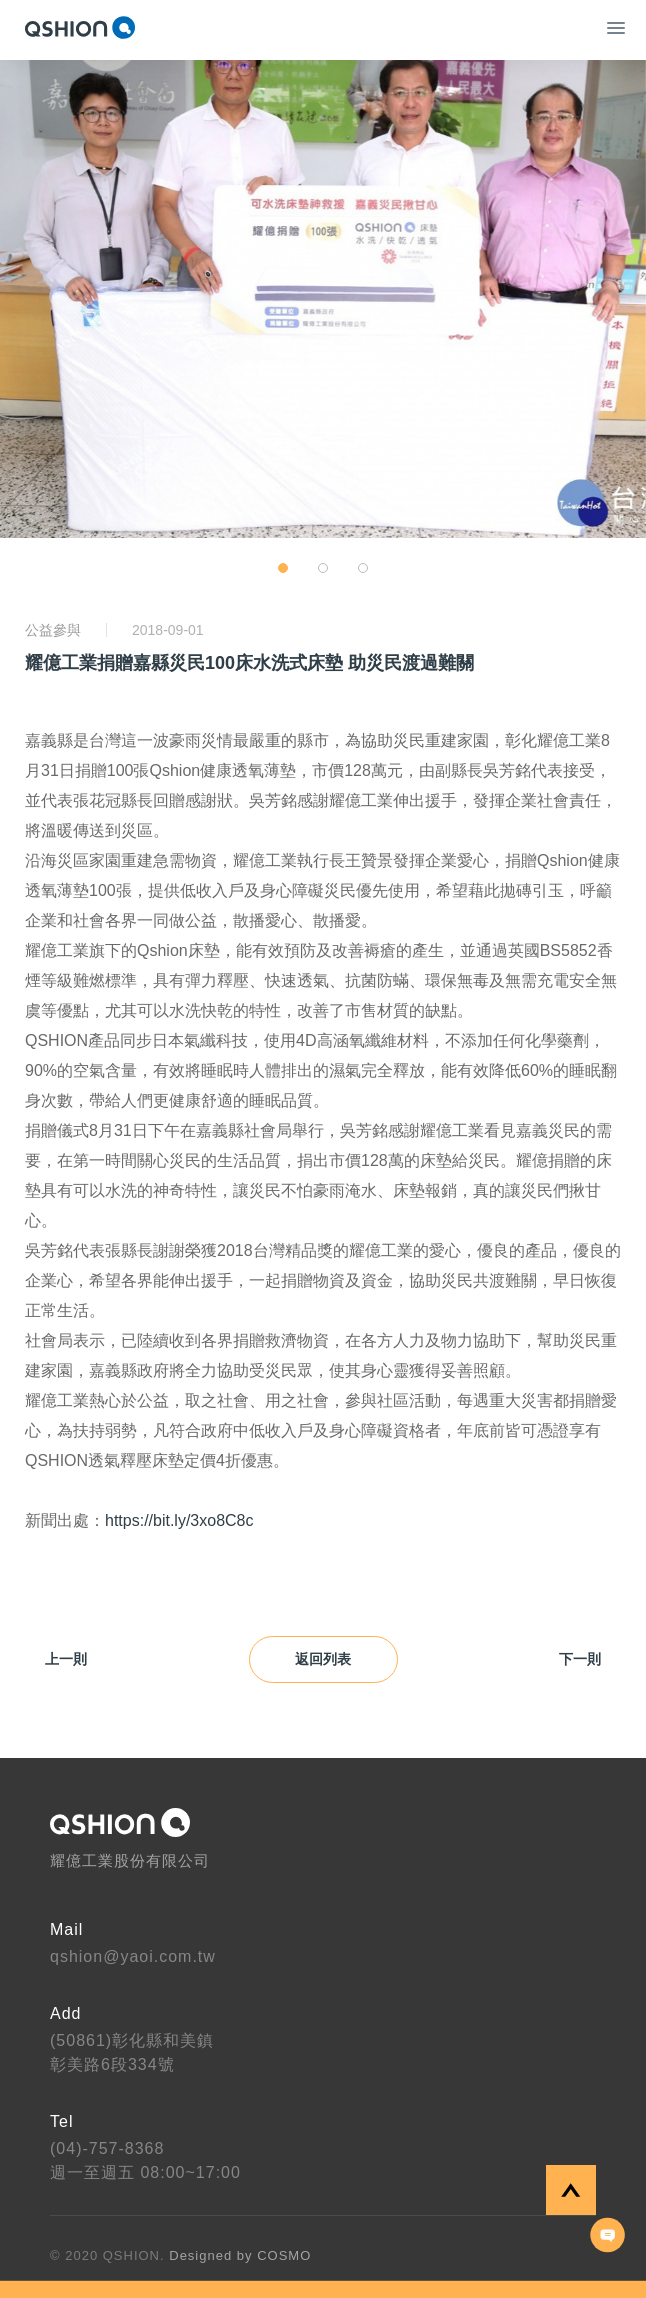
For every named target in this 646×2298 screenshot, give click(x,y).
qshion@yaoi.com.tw (133, 1956)
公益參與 (53, 630)
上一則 (56, 1660)
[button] (283, 568)
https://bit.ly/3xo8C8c (179, 1520)
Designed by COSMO (240, 2255)
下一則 (590, 1660)
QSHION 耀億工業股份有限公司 (80, 27)
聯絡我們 (608, 2235)
